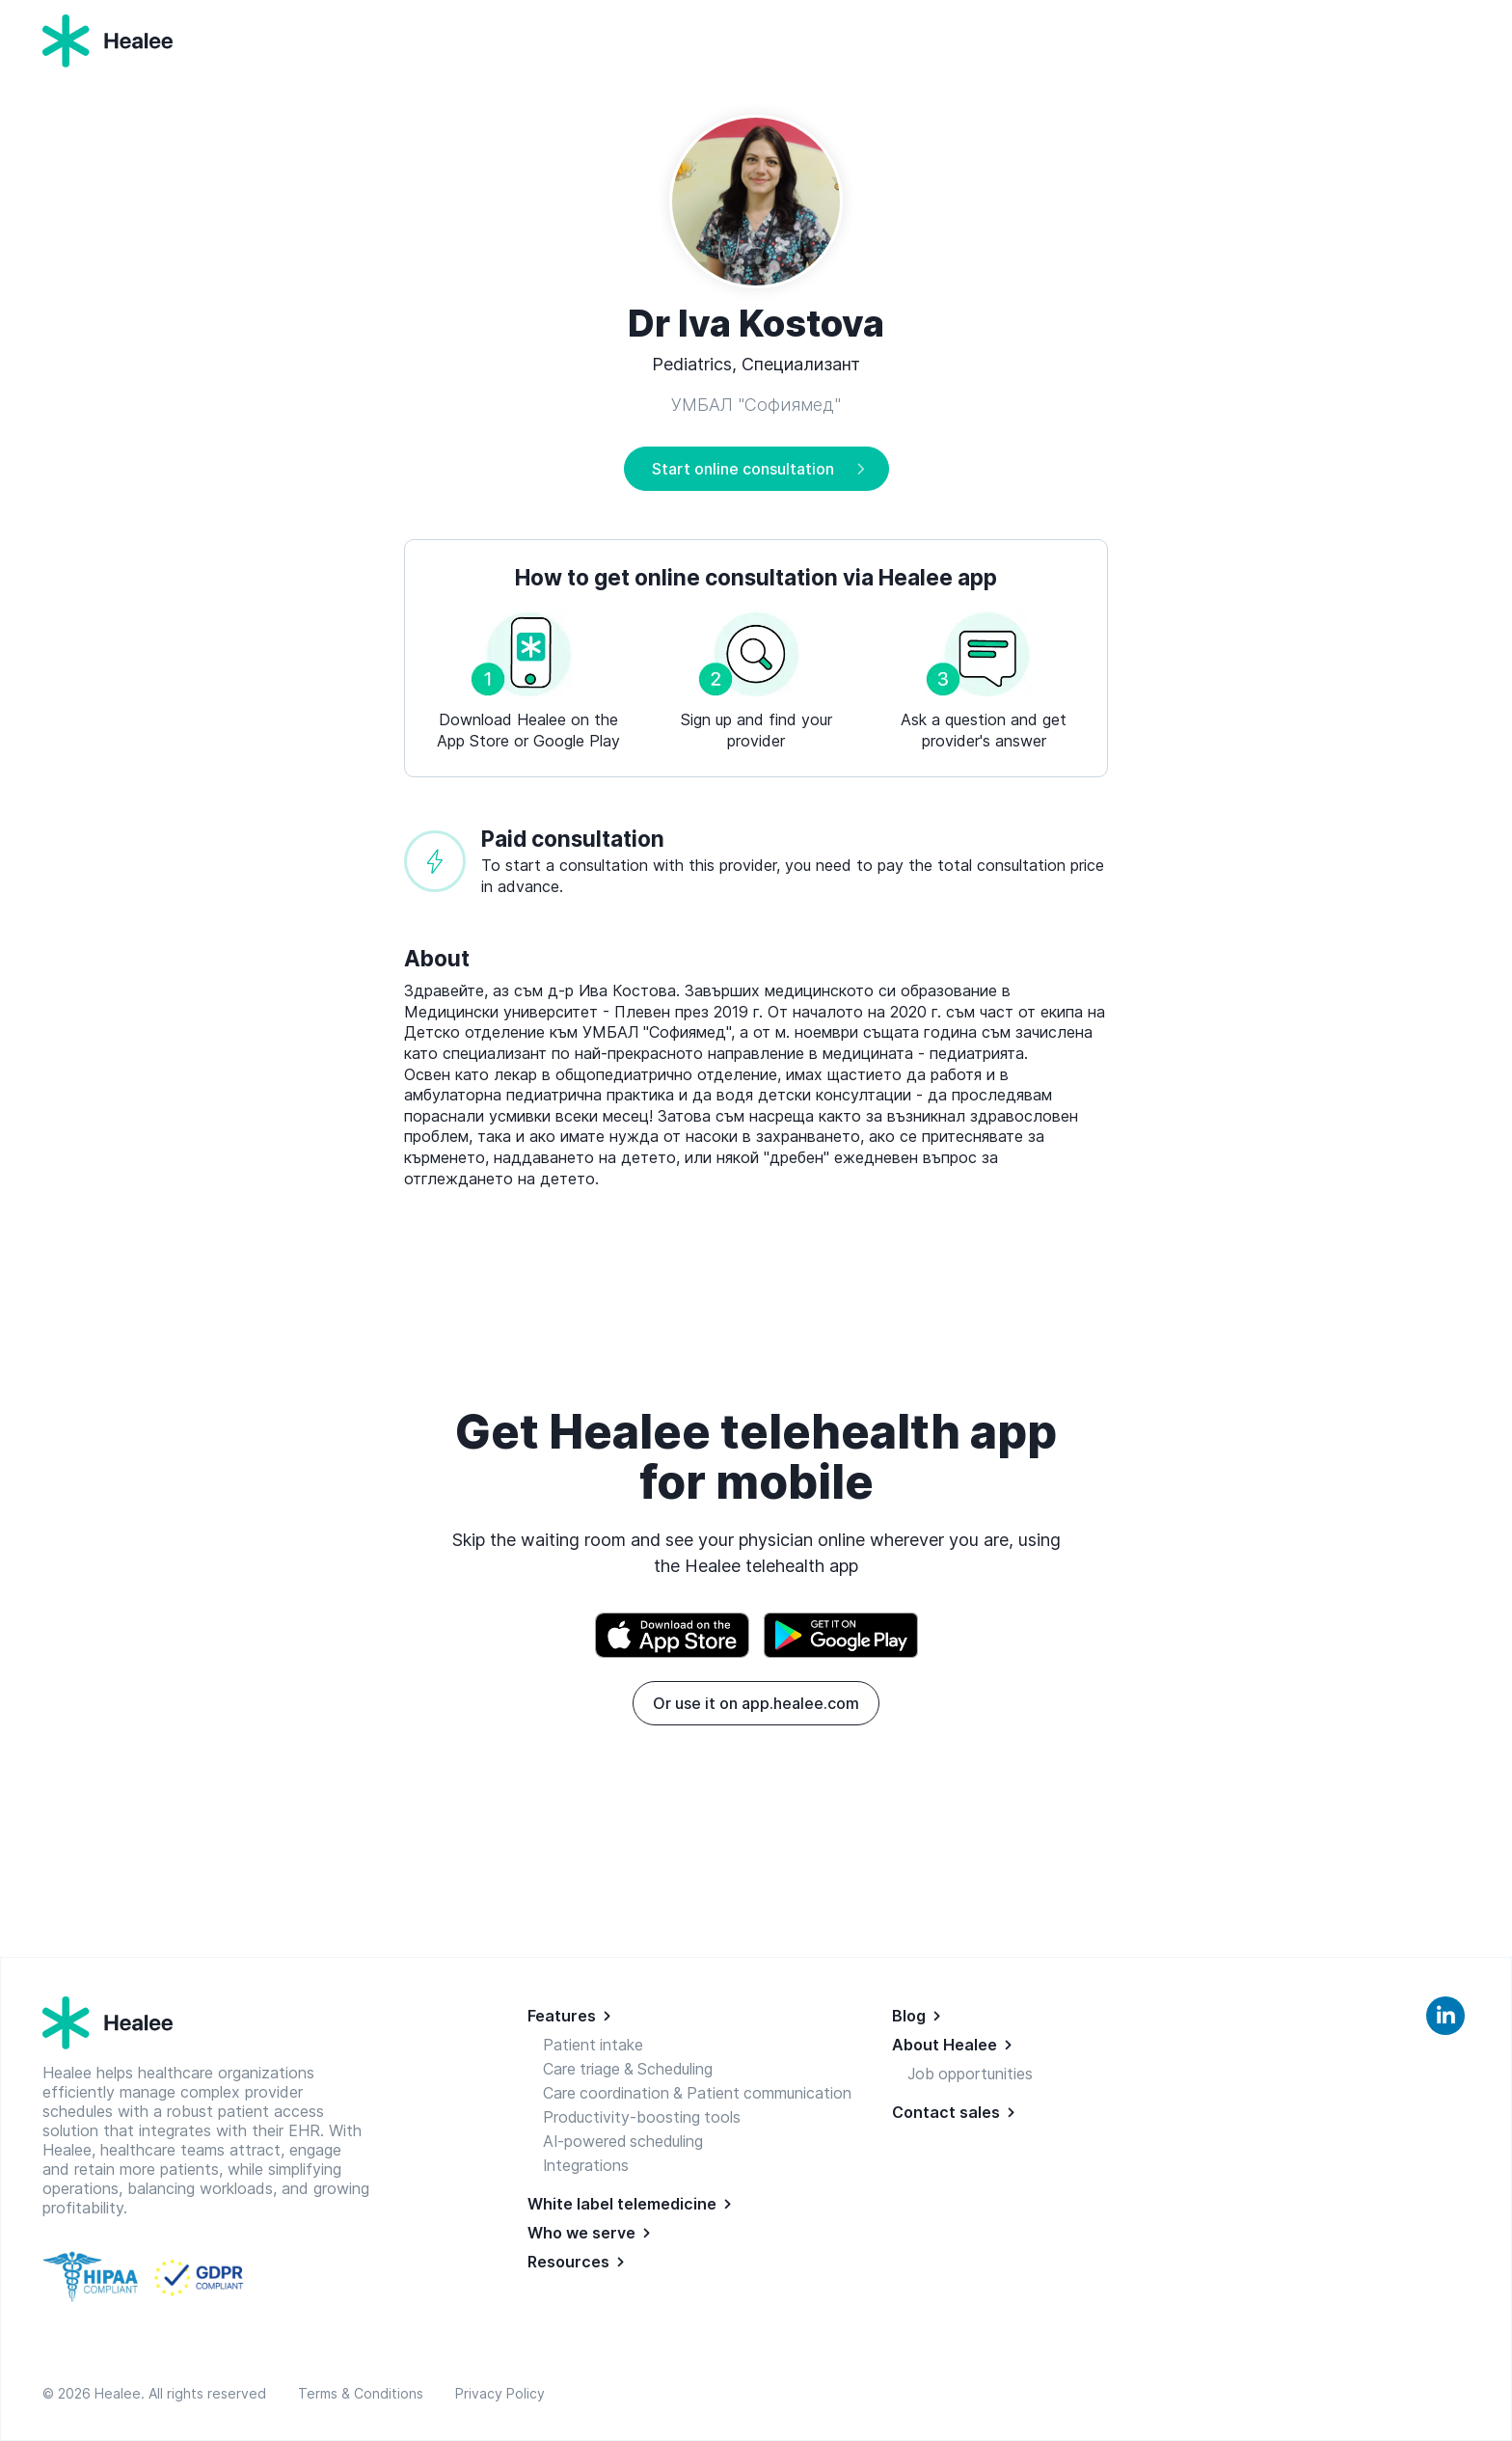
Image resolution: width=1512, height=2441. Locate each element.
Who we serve (581, 2232)
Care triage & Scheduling (629, 2068)
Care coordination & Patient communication (699, 2092)
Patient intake (593, 2044)
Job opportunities (971, 2073)
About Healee (944, 2044)
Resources (568, 2261)
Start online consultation (743, 468)
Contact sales (946, 2112)
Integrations (586, 2165)
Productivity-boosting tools (642, 2117)
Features (561, 2015)
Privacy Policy (500, 2393)
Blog (909, 2015)
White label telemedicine (621, 2203)
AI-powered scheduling (625, 2141)
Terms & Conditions (364, 2393)
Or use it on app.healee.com (756, 1703)
